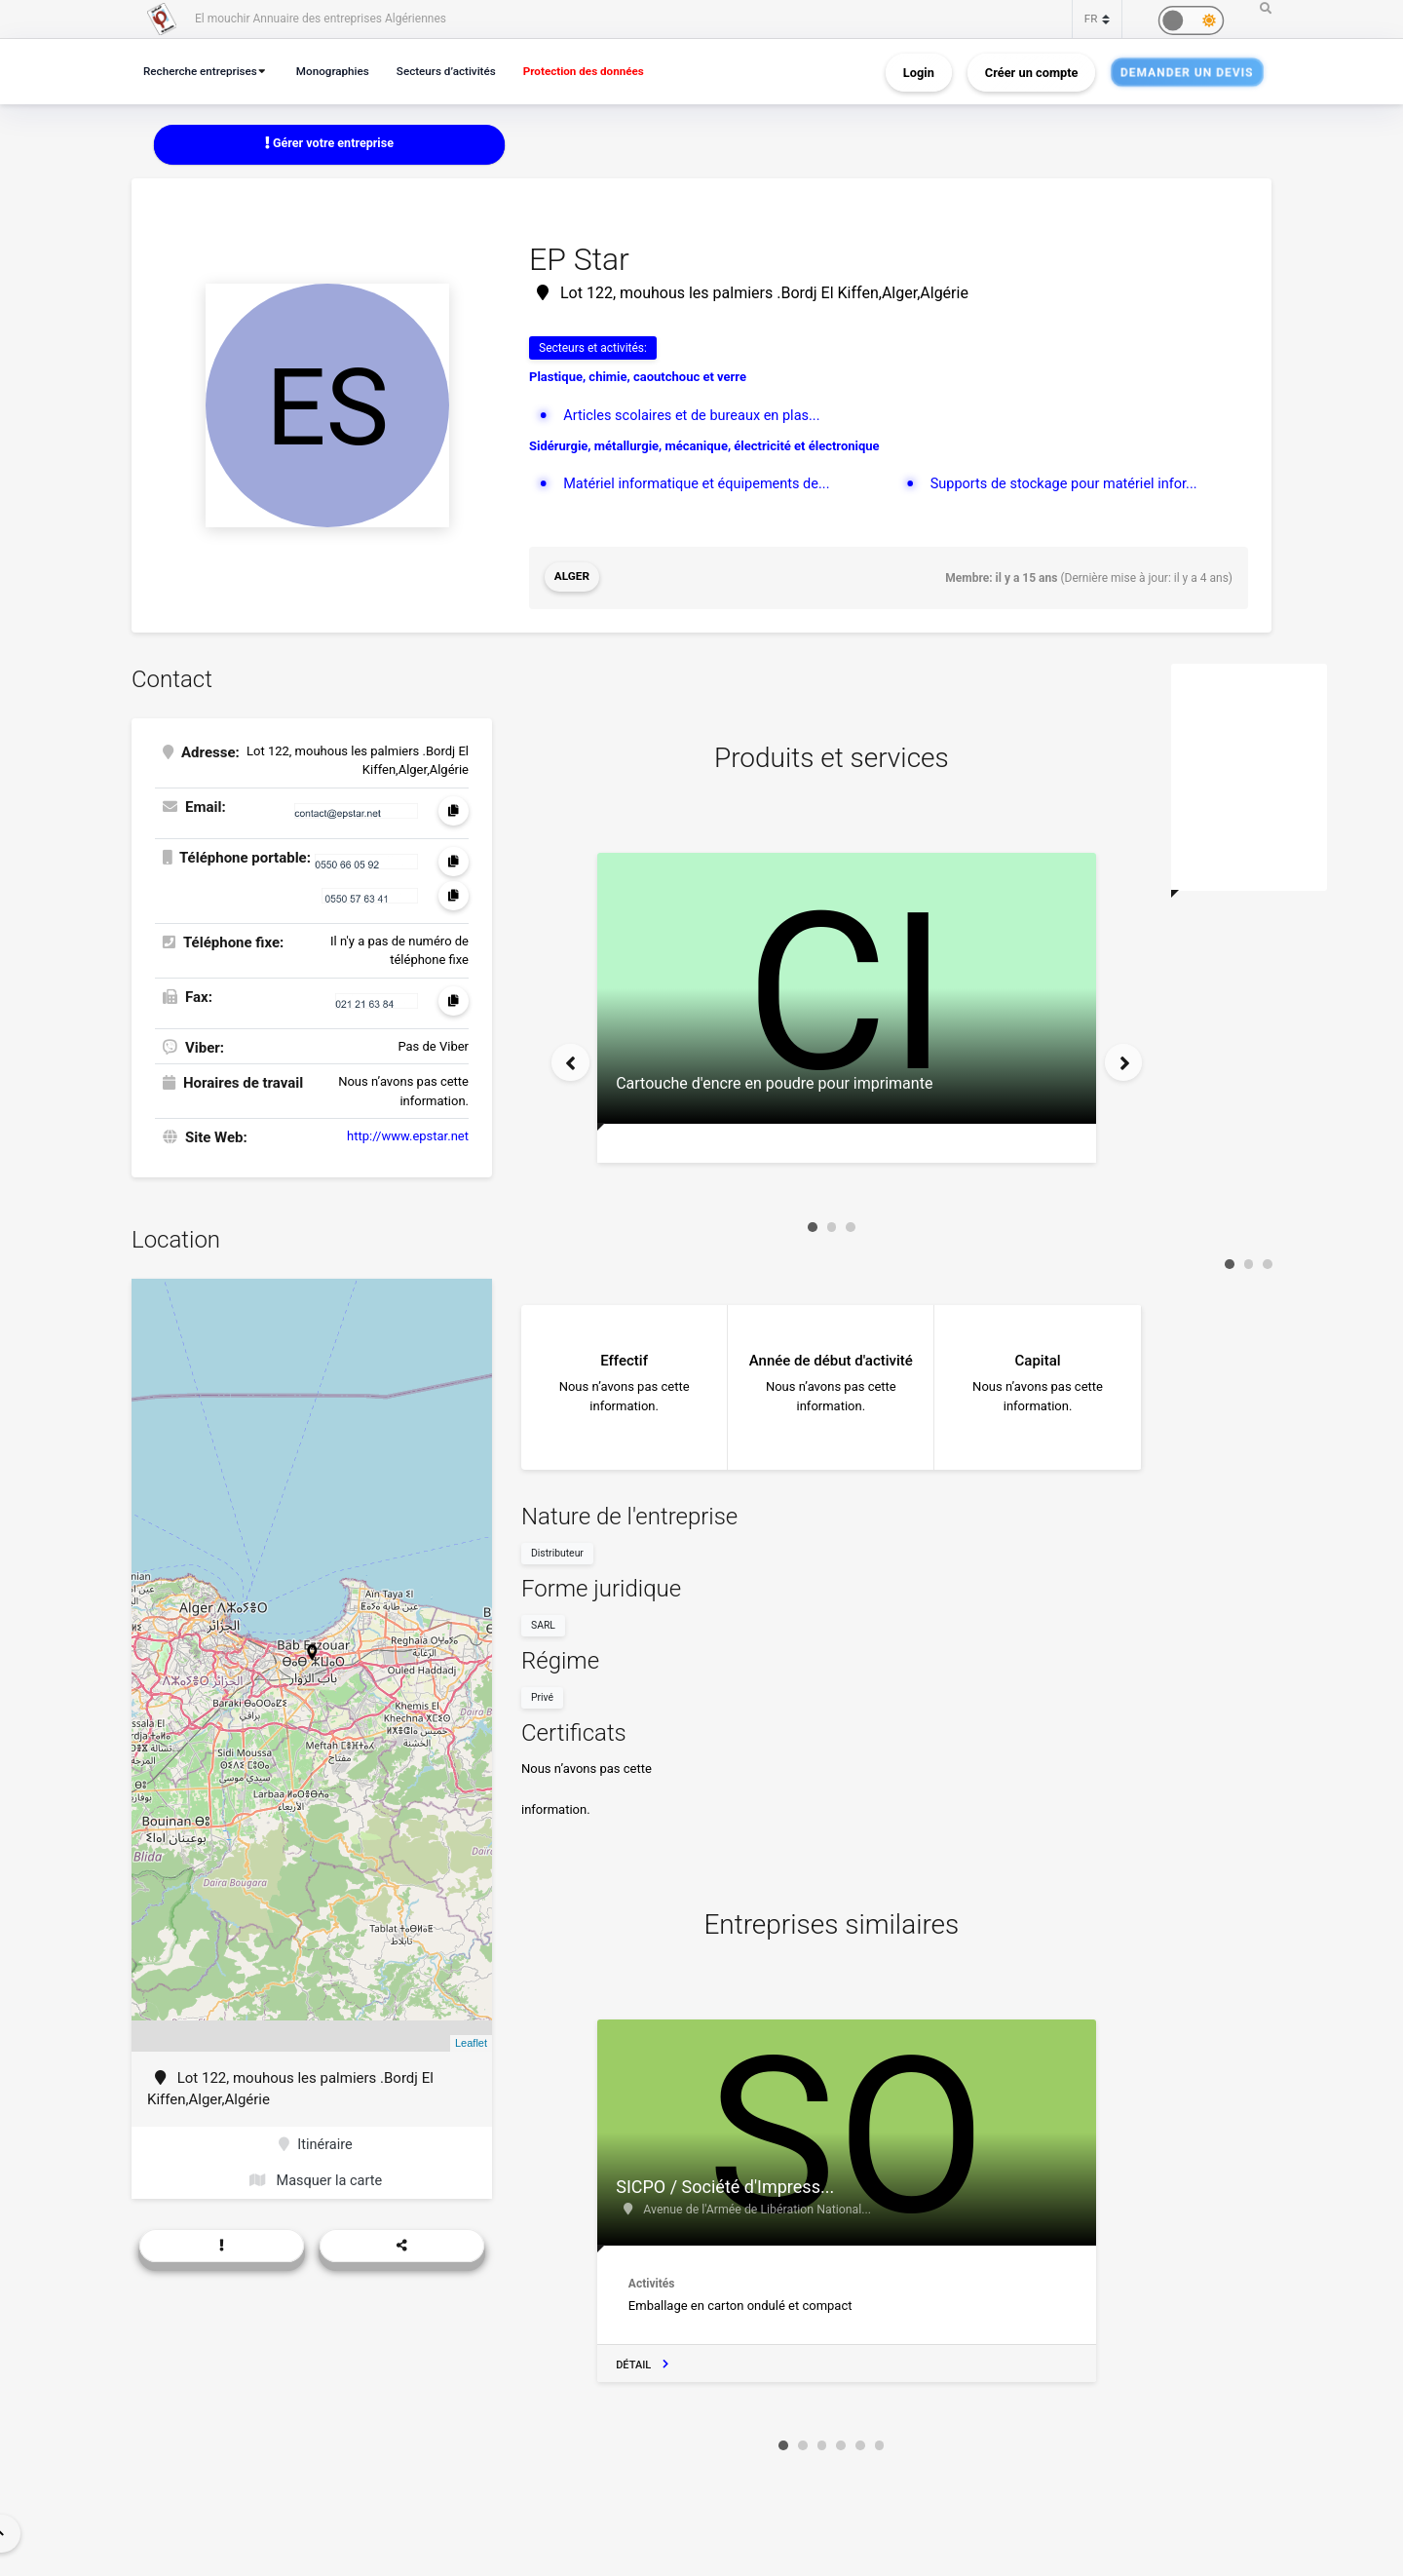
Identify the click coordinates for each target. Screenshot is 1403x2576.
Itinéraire (315, 2143)
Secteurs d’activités (460, 70)
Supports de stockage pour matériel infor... (1068, 484)
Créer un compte (1032, 71)
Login (918, 71)
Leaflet (471, 2042)
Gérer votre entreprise (329, 143)
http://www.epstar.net (408, 1135)
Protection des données (605, 70)
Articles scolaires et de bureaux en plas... (695, 415)
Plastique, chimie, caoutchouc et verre (637, 377)
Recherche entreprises (203, 70)
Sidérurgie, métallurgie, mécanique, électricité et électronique (704, 446)
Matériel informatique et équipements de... (701, 484)
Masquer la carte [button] (315, 2181)
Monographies (342, 70)
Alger (572, 578)
